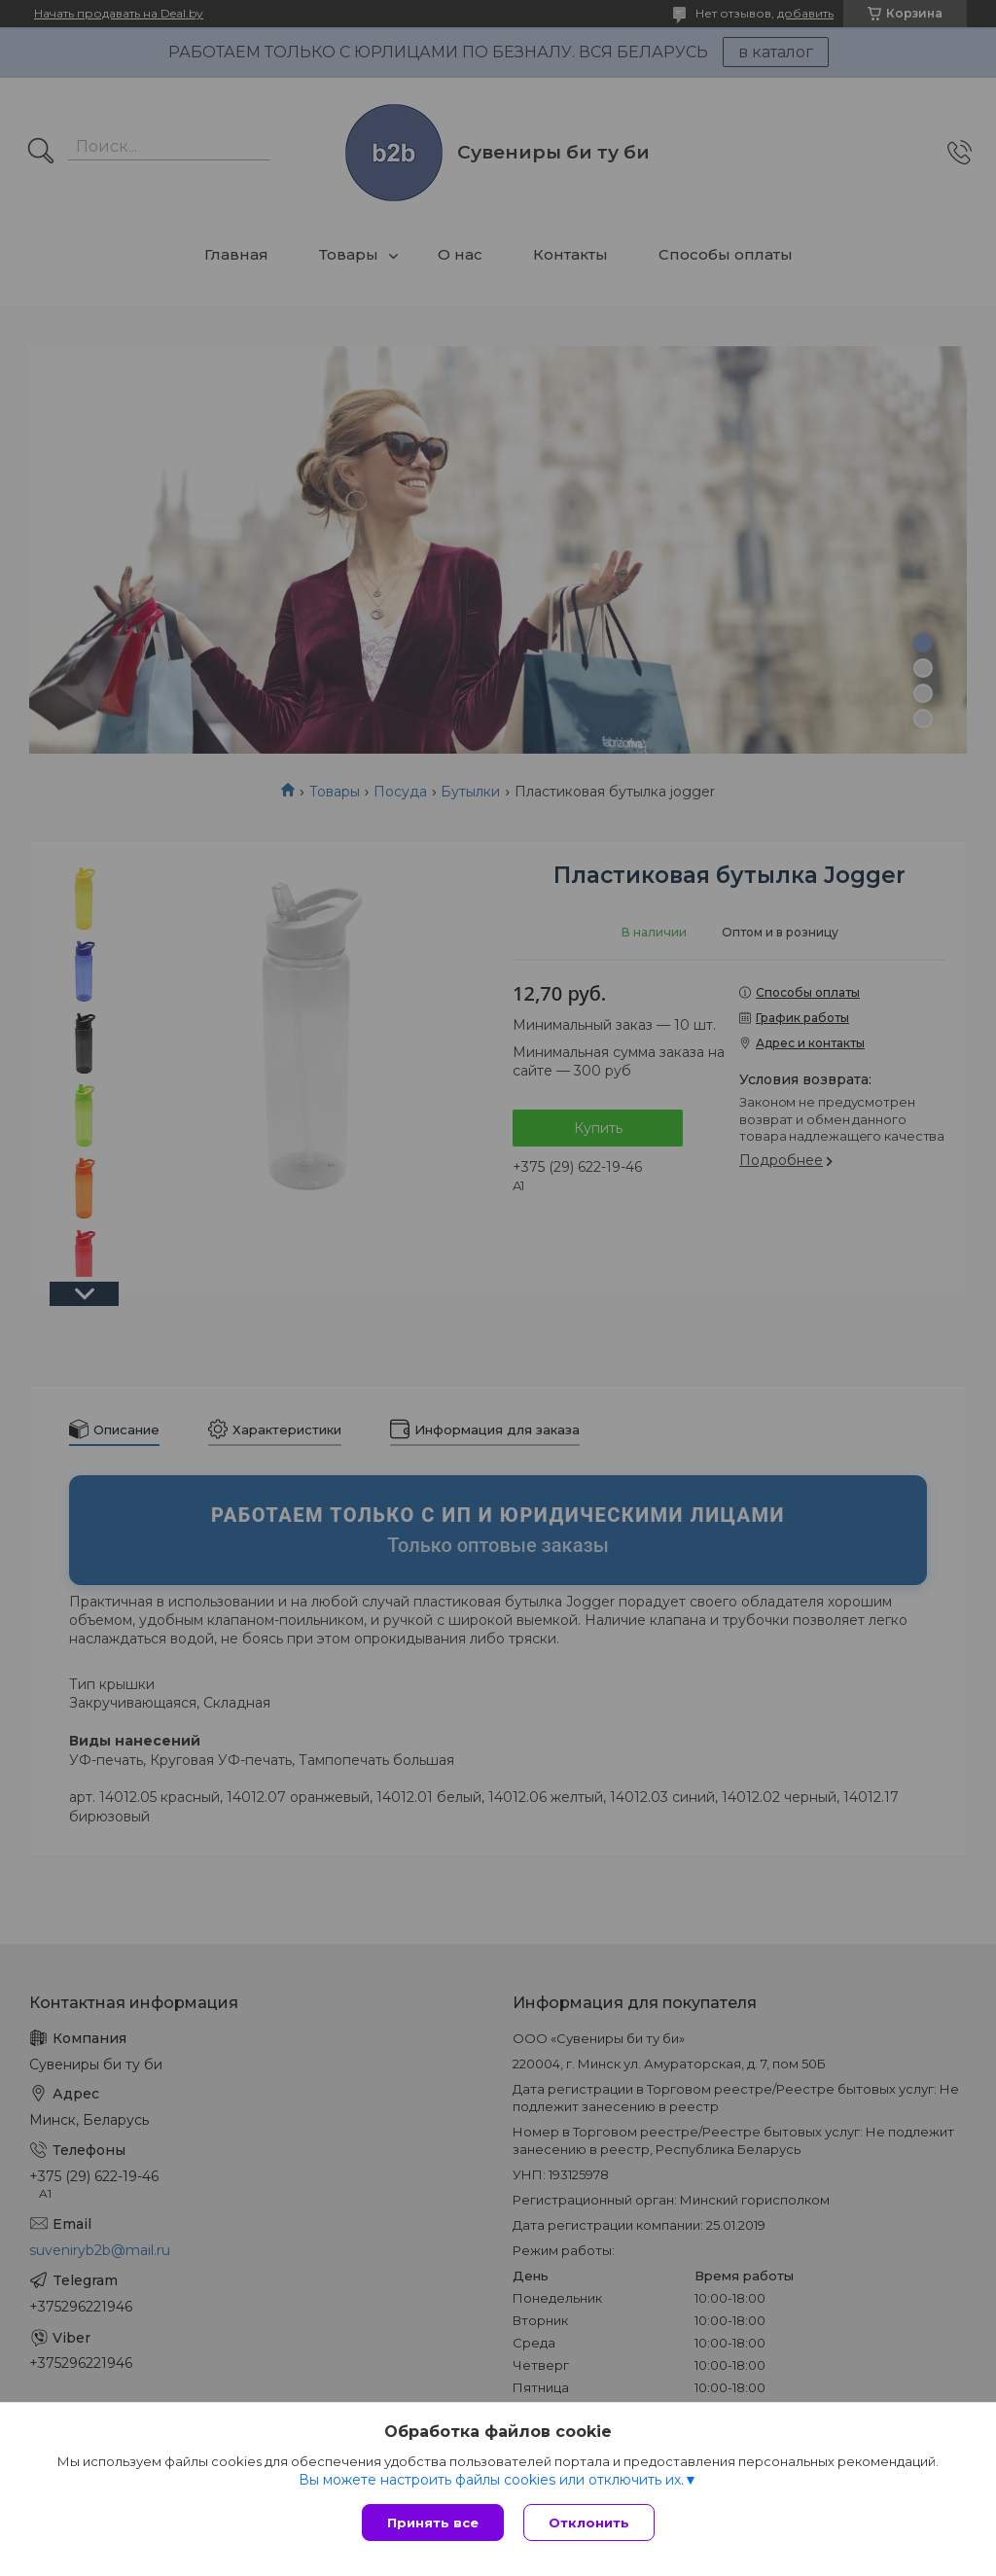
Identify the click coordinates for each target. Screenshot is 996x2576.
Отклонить (589, 2522)
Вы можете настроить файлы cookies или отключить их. (491, 2479)
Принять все (433, 2522)
